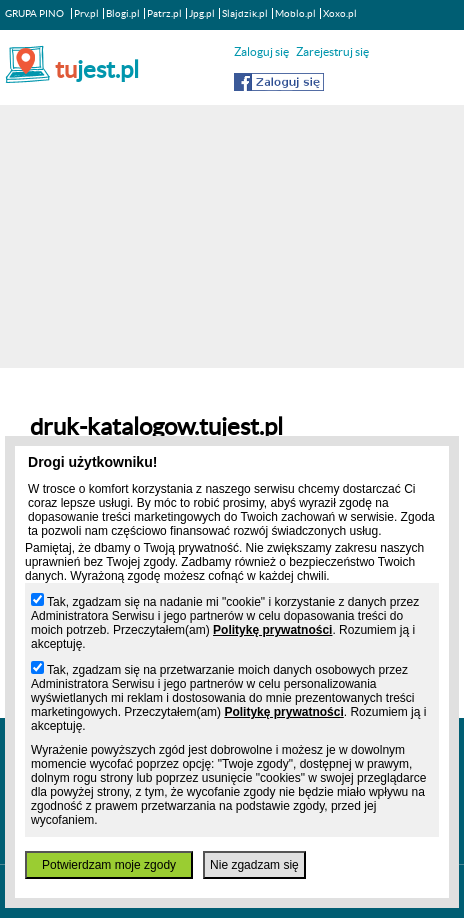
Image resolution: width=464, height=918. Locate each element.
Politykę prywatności (272, 630)
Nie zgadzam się (254, 865)
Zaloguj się (261, 51)
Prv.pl (86, 13)
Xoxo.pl (340, 13)
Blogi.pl (123, 13)
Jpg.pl (202, 13)
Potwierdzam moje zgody (109, 865)
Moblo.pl (295, 13)
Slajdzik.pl (245, 13)
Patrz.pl (164, 13)
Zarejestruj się (332, 51)
